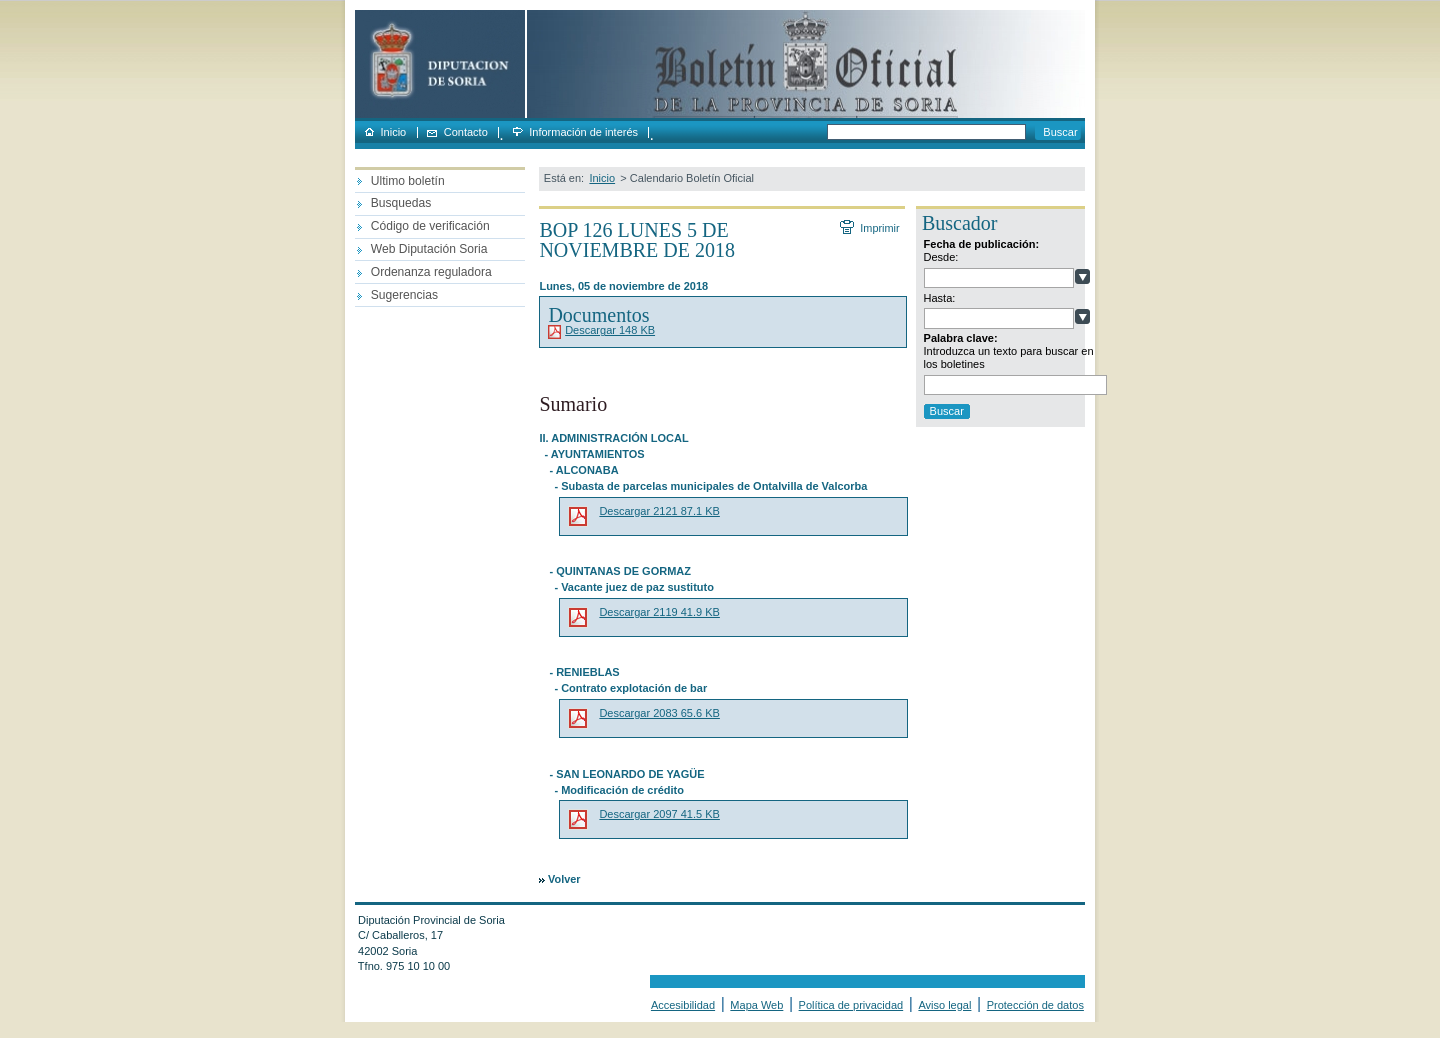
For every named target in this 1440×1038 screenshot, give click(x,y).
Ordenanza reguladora (431, 272)
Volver (564, 879)
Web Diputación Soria (429, 249)
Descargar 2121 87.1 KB (659, 511)
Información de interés (583, 132)
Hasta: (940, 298)
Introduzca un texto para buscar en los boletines (1009, 357)
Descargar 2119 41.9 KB (659, 612)
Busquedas (401, 203)
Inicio (394, 132)
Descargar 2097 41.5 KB (659, 814)
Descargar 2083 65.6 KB (659, 713)
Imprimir (879, 228)
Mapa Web (756, 1005)
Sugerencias (404, 295)
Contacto (466, 132)
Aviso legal (944, 1005)
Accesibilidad (683, 1005)
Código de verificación (430, 226)
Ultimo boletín (408, 181)
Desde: (941, 257)
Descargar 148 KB (610, 330)
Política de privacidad (851, 1005)
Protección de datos (1035, 1005)
